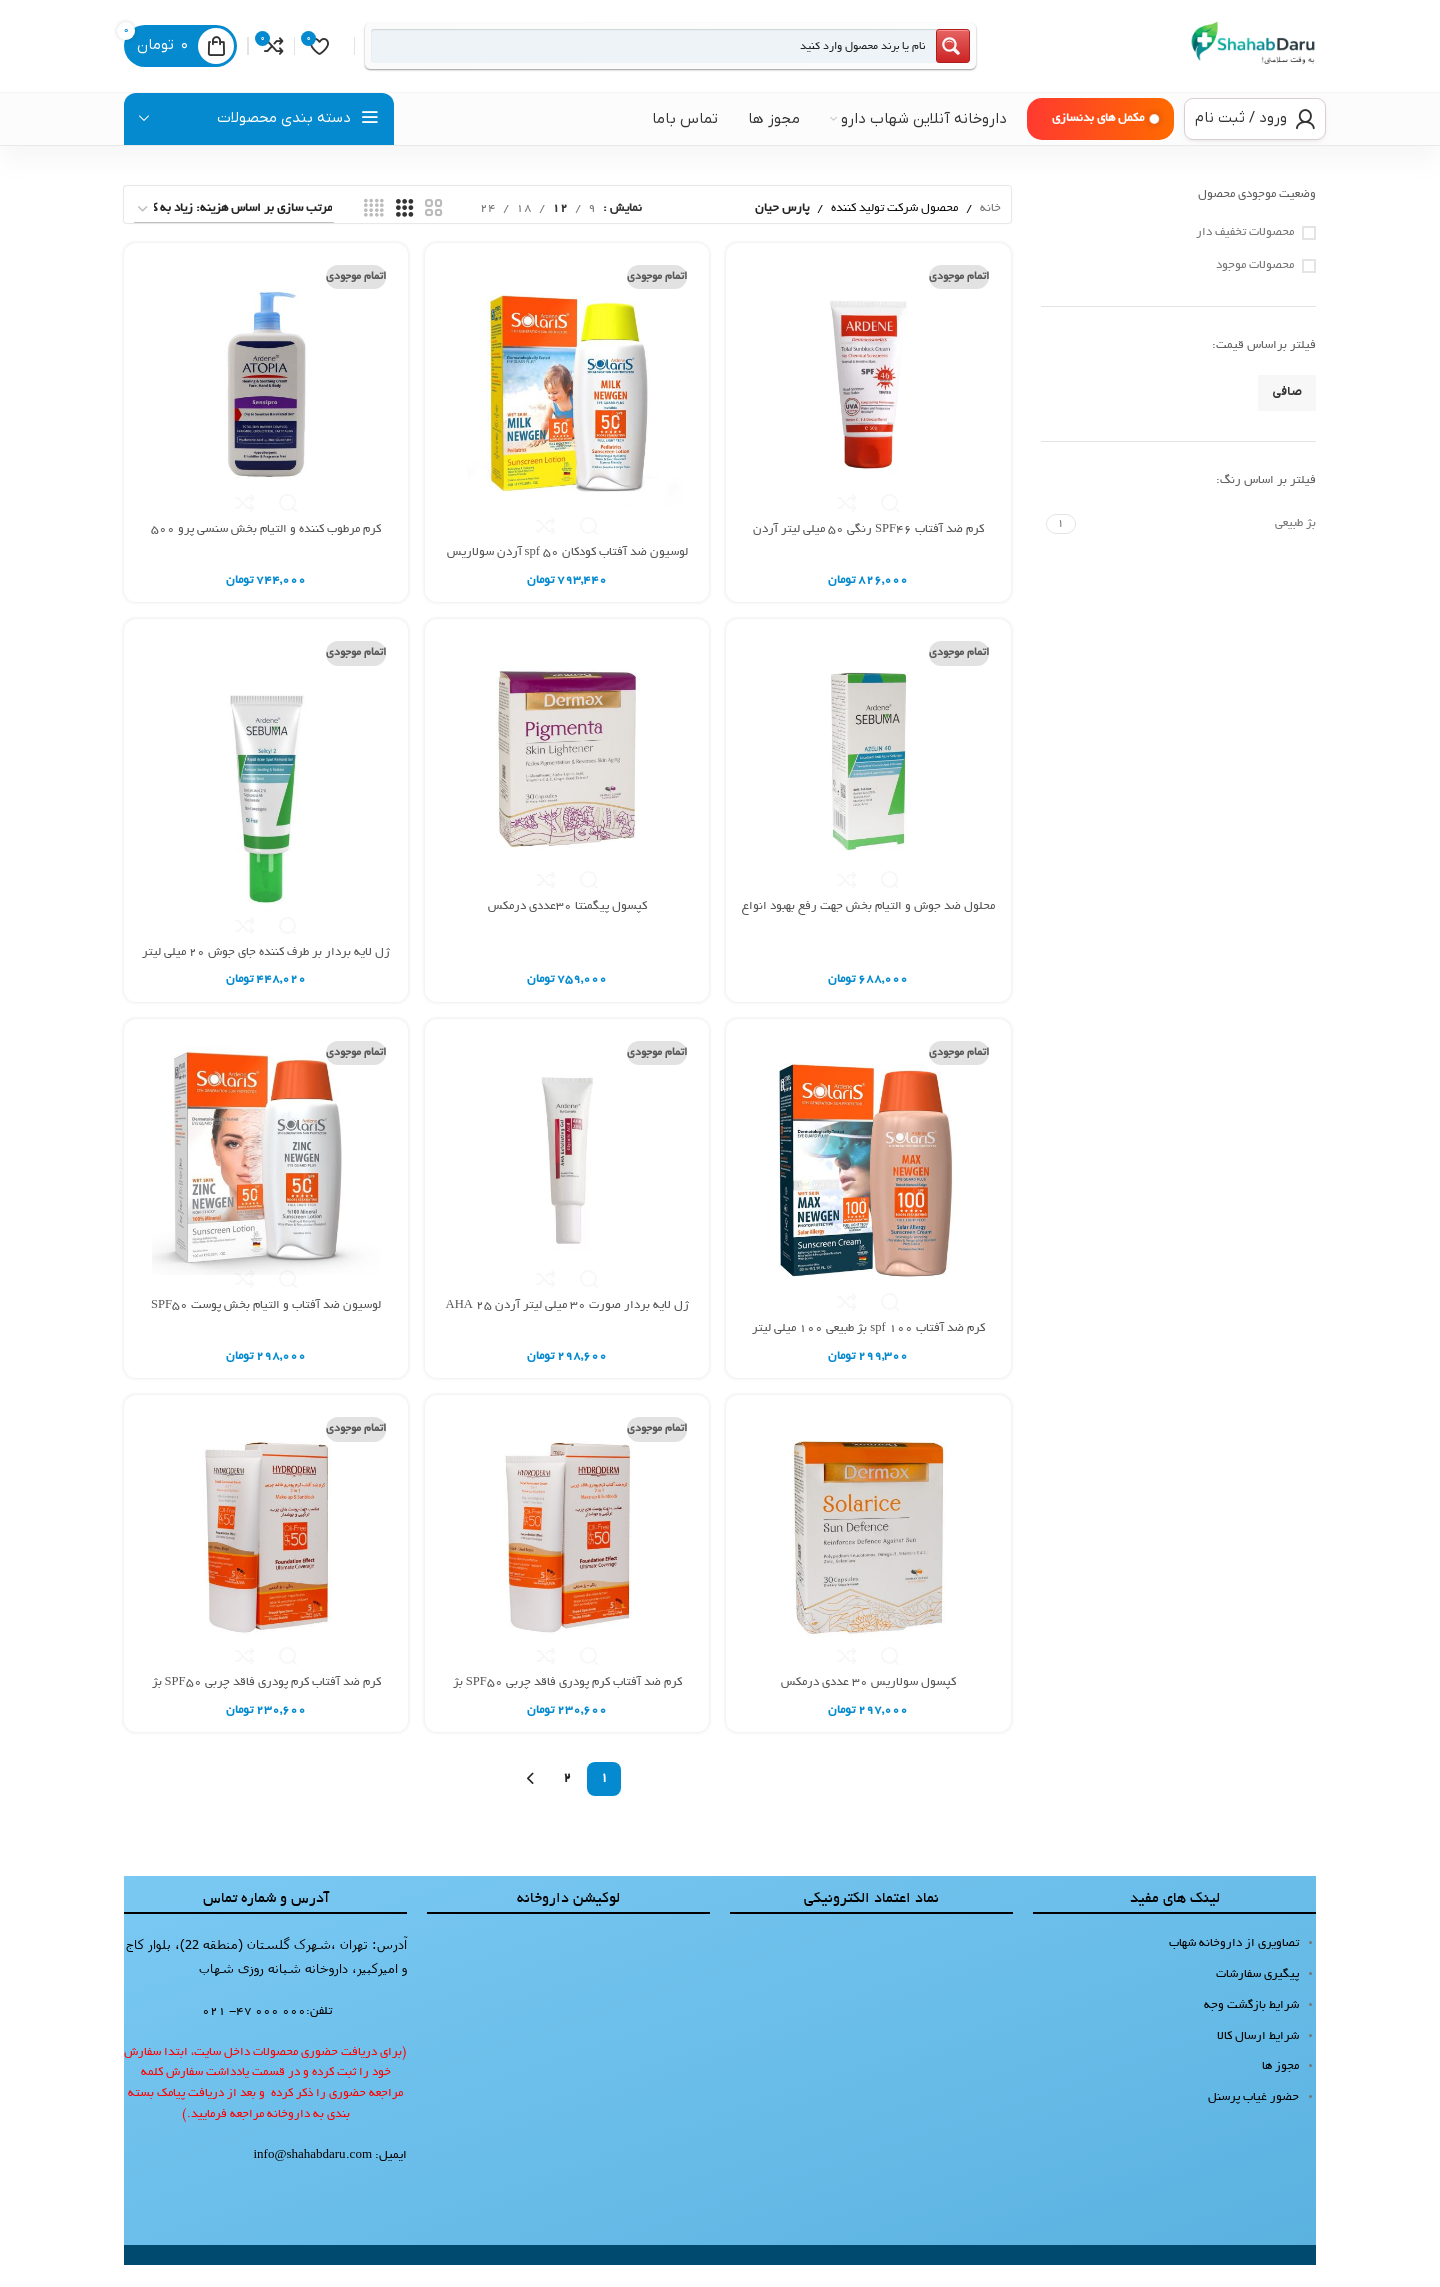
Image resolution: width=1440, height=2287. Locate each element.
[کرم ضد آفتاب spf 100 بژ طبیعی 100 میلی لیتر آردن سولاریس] (869, 1194)
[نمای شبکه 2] (434, 231)
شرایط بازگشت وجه (1251, 2027)
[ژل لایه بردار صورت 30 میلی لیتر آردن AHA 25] (567, 1183)
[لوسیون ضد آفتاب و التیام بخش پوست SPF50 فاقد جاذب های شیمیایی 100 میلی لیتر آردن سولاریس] (265, 1183)
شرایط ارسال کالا (1258, 2057)
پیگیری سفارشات (1257, 1996)
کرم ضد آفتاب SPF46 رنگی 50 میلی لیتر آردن (870, 549)
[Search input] (636, 57)
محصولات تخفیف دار (1245, 254)
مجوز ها (1280, 2088)
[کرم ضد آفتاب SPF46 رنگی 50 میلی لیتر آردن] (869, 406)
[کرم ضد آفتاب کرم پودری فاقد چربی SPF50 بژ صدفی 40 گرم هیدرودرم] (567, 1560)
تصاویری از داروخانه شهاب (1234, 1965)
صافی (1287, 415)
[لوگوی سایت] (1236, 58)
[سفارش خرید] (234, 231)
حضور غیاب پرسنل (1253, 2119)
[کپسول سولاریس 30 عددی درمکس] (869, 1560)
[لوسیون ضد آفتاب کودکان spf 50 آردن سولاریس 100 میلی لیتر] (567, 417)
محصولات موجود (1255, 287)
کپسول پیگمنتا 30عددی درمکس (567, 927)
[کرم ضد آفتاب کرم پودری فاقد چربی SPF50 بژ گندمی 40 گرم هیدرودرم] (265, 1560)
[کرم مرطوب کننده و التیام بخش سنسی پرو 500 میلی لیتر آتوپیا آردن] (265, 406)
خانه (990, 230)
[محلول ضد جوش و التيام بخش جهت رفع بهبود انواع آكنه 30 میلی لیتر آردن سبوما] (869, 783)
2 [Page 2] (567, 1801)
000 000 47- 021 (254, 2033)
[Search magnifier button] (919, 57)
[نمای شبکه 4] (374, 231)
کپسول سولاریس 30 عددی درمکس (869, 1704)
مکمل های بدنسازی (1098, 140)
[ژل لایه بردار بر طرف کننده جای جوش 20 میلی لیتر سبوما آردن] (265, 805)
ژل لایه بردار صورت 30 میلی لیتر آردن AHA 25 (567, 1327)
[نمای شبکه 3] (405, 231)
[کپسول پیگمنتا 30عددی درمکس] (567, 783)
